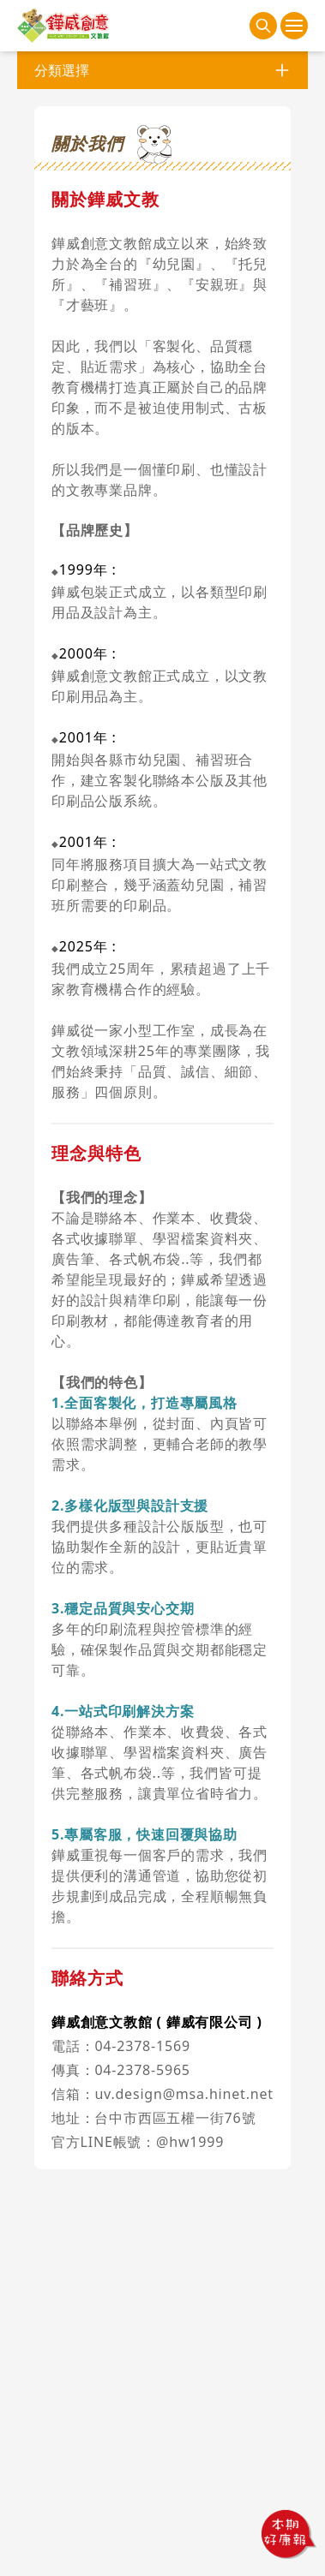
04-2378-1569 (142, 2045)
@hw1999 (190, 2141)
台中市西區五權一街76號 (175, 2117)
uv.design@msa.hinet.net (183, 2093)
